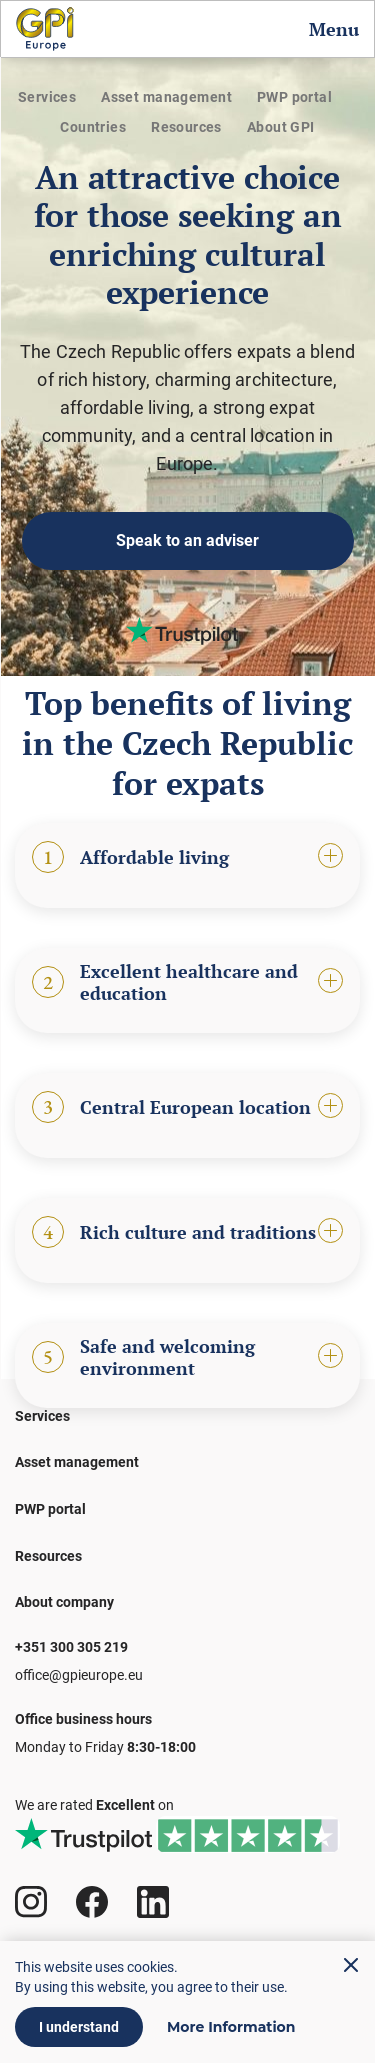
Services (47, 97)
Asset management (166, 97)
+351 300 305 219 (71, 1647)
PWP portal (294, 97)
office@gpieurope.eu (79, 1675)
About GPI (281, 127)
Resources (186, 127)
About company (64, 1602)
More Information (231, 2027)
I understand (79, 2027)
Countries (93, 127)
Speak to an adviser (187, 540)
